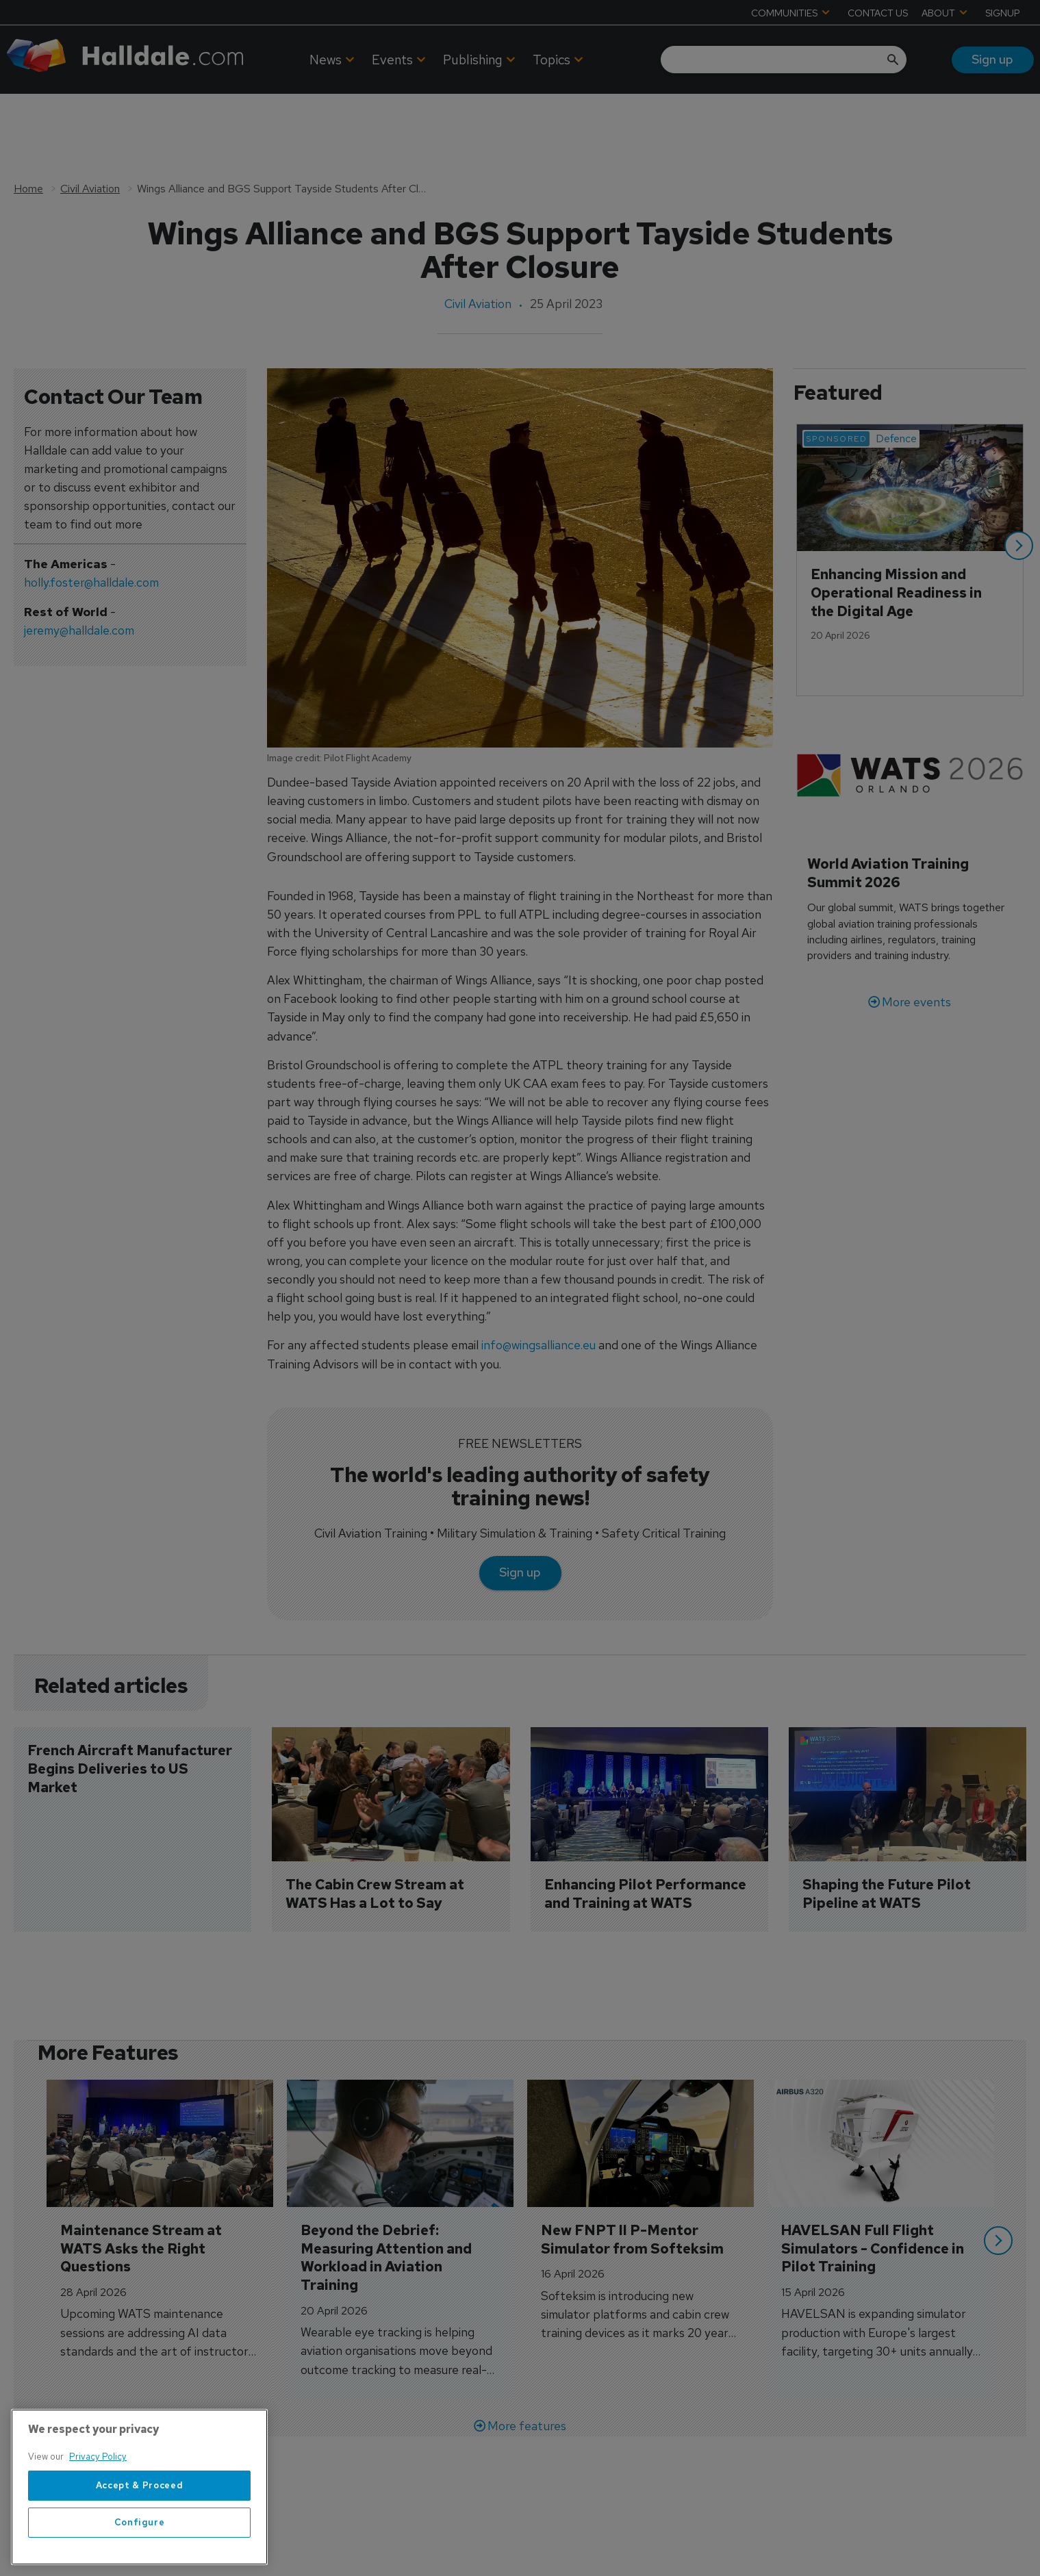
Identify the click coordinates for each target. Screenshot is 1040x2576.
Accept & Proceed (139, 2510)
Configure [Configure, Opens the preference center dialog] (139, 2547)
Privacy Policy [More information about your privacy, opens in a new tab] (98, 2482)
